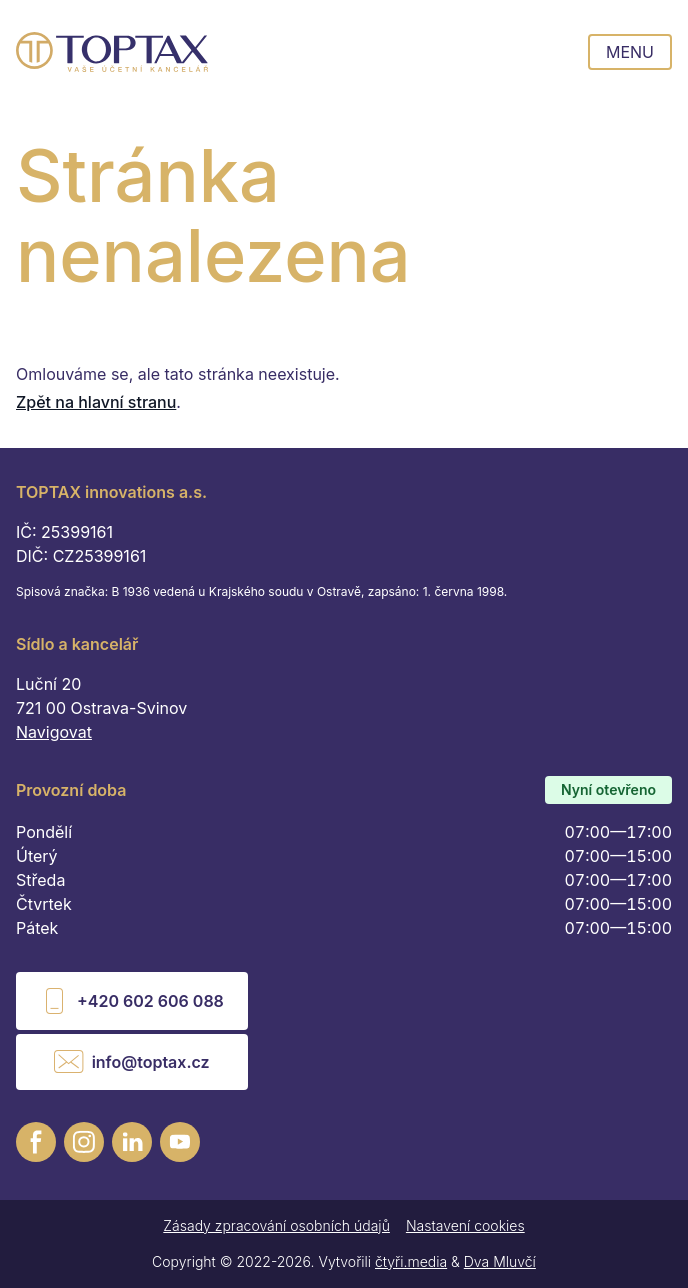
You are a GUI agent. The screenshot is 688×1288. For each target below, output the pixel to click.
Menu (630, 52)
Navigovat (54, 732)
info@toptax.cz (131, 1061)
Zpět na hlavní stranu (96, 402)
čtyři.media (411, 1261)
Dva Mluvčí (500, 1261)
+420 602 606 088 (132, 1001)
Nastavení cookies (465, 1225)
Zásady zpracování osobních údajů (276, 1225)
